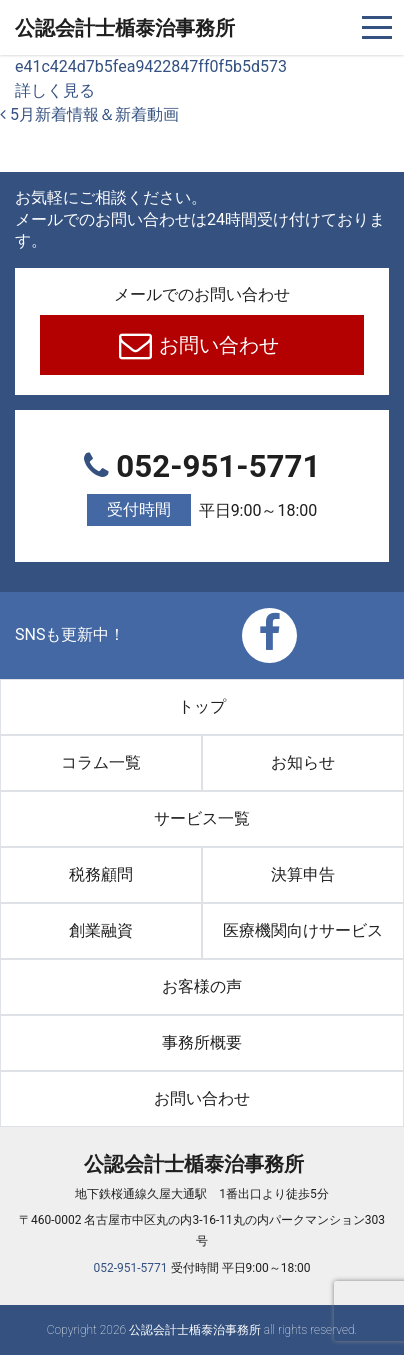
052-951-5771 (202, 487)
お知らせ (303, 762)
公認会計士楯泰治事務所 (125, 28)
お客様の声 (202, 986)
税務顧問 (101, 874)
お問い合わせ (217, 345)
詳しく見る (55, 90)
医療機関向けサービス (303, 930)
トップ (202, 706)
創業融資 (101, 930)
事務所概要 (202, 1042)
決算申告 (303, 874)
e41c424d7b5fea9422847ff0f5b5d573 (151, 66)
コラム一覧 (101, 762)
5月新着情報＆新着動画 (89, 114)
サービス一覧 (202, 818)
